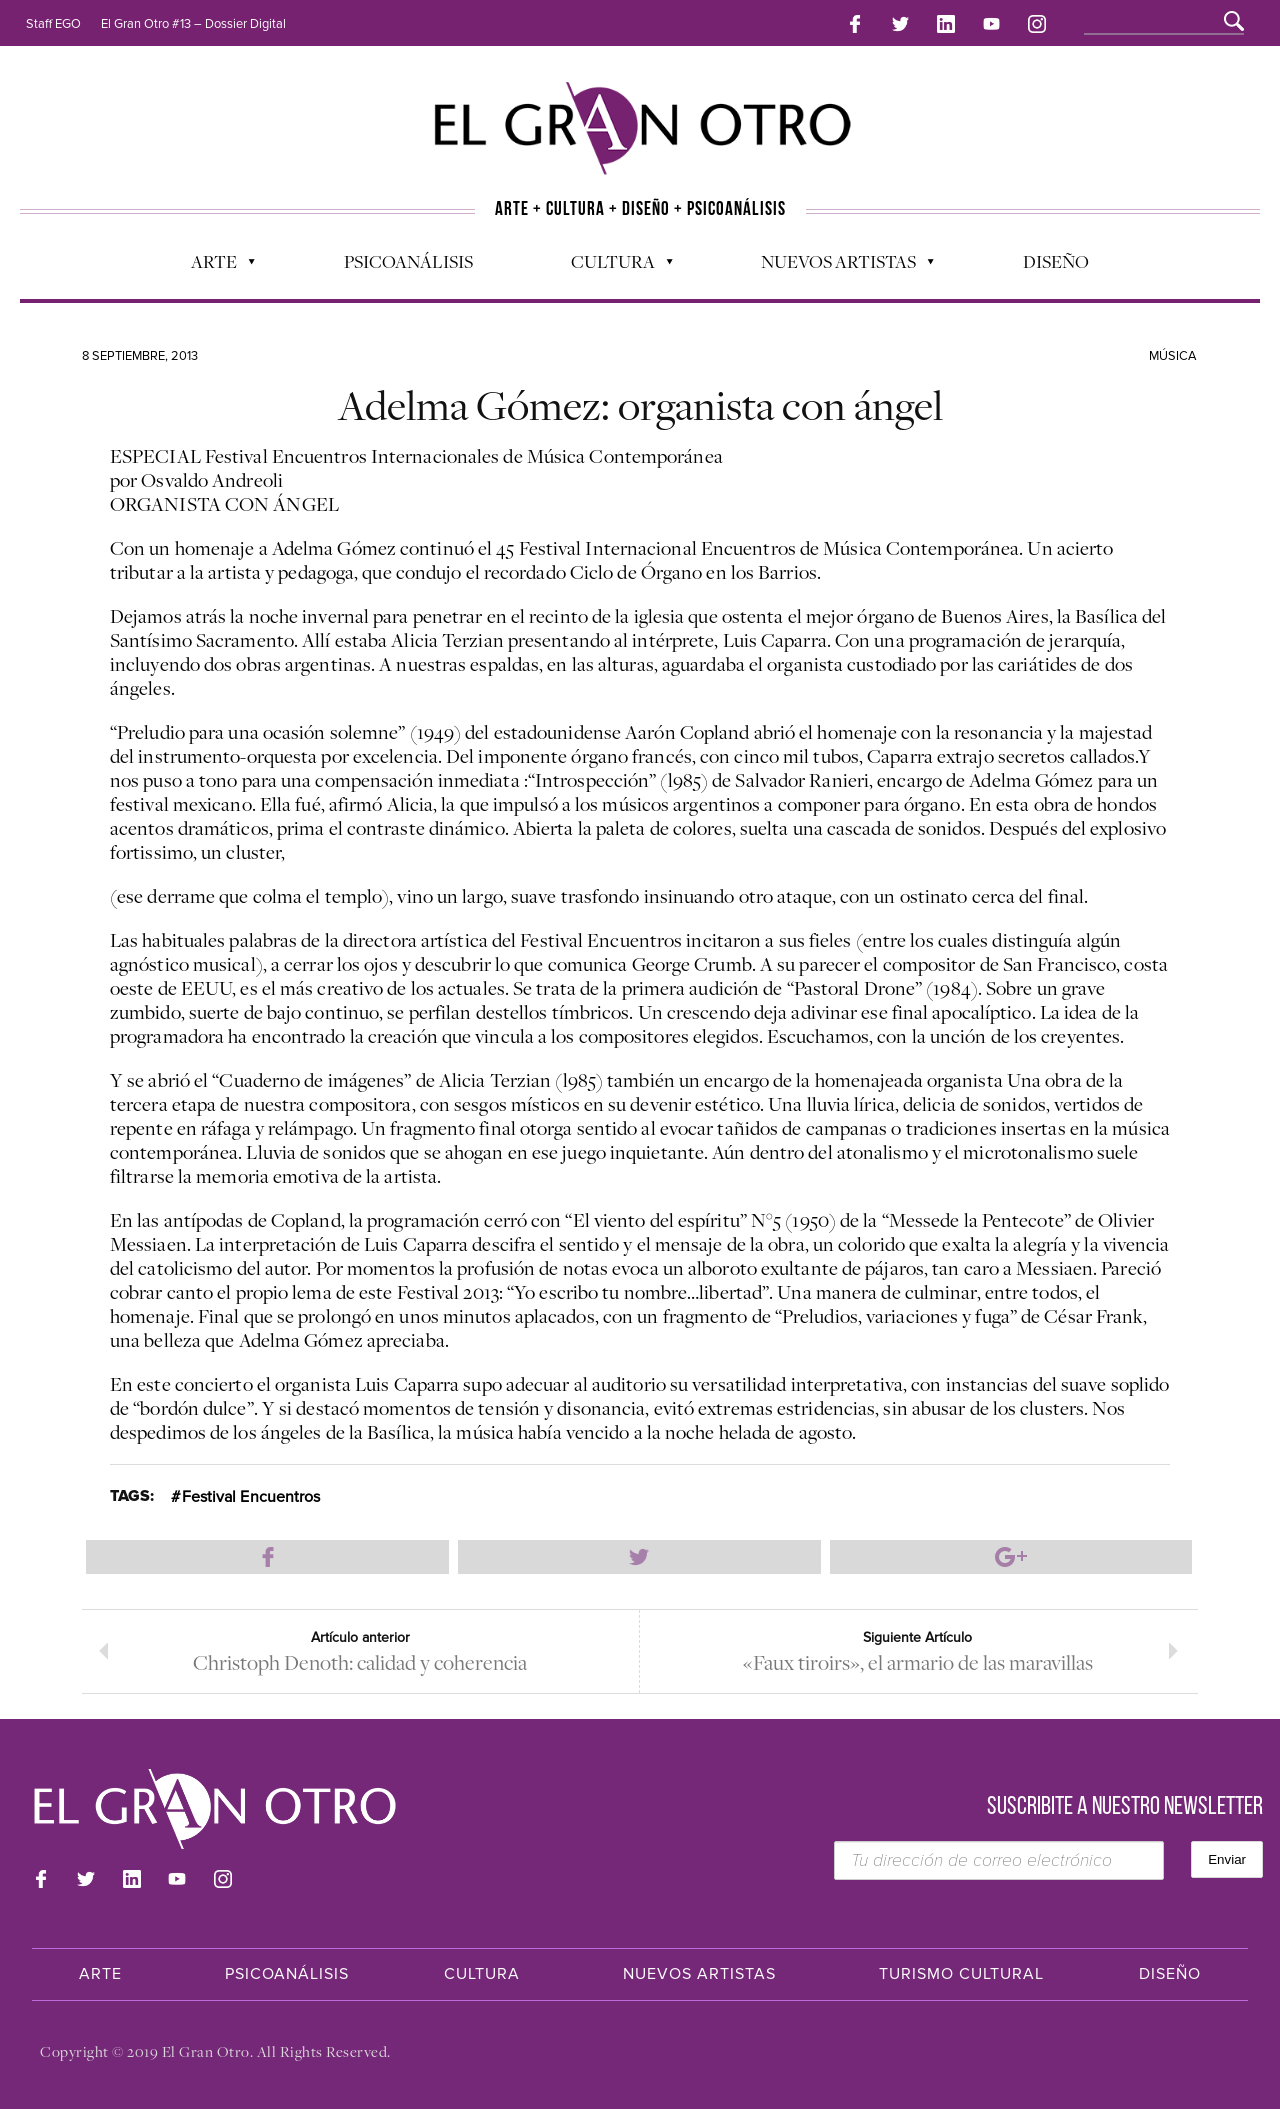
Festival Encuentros (251, 1497)
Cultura (612, 266)
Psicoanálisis (408, 261)
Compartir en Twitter (639, 1557)
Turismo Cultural (961, 1974)
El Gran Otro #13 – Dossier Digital (193, 24)
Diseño (1056, 261)
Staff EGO (53, 24)
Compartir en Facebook (267, 1557)
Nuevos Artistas (837, 266)
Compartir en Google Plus (1011, 1557)
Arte (213, 266)
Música (1172, 356)
